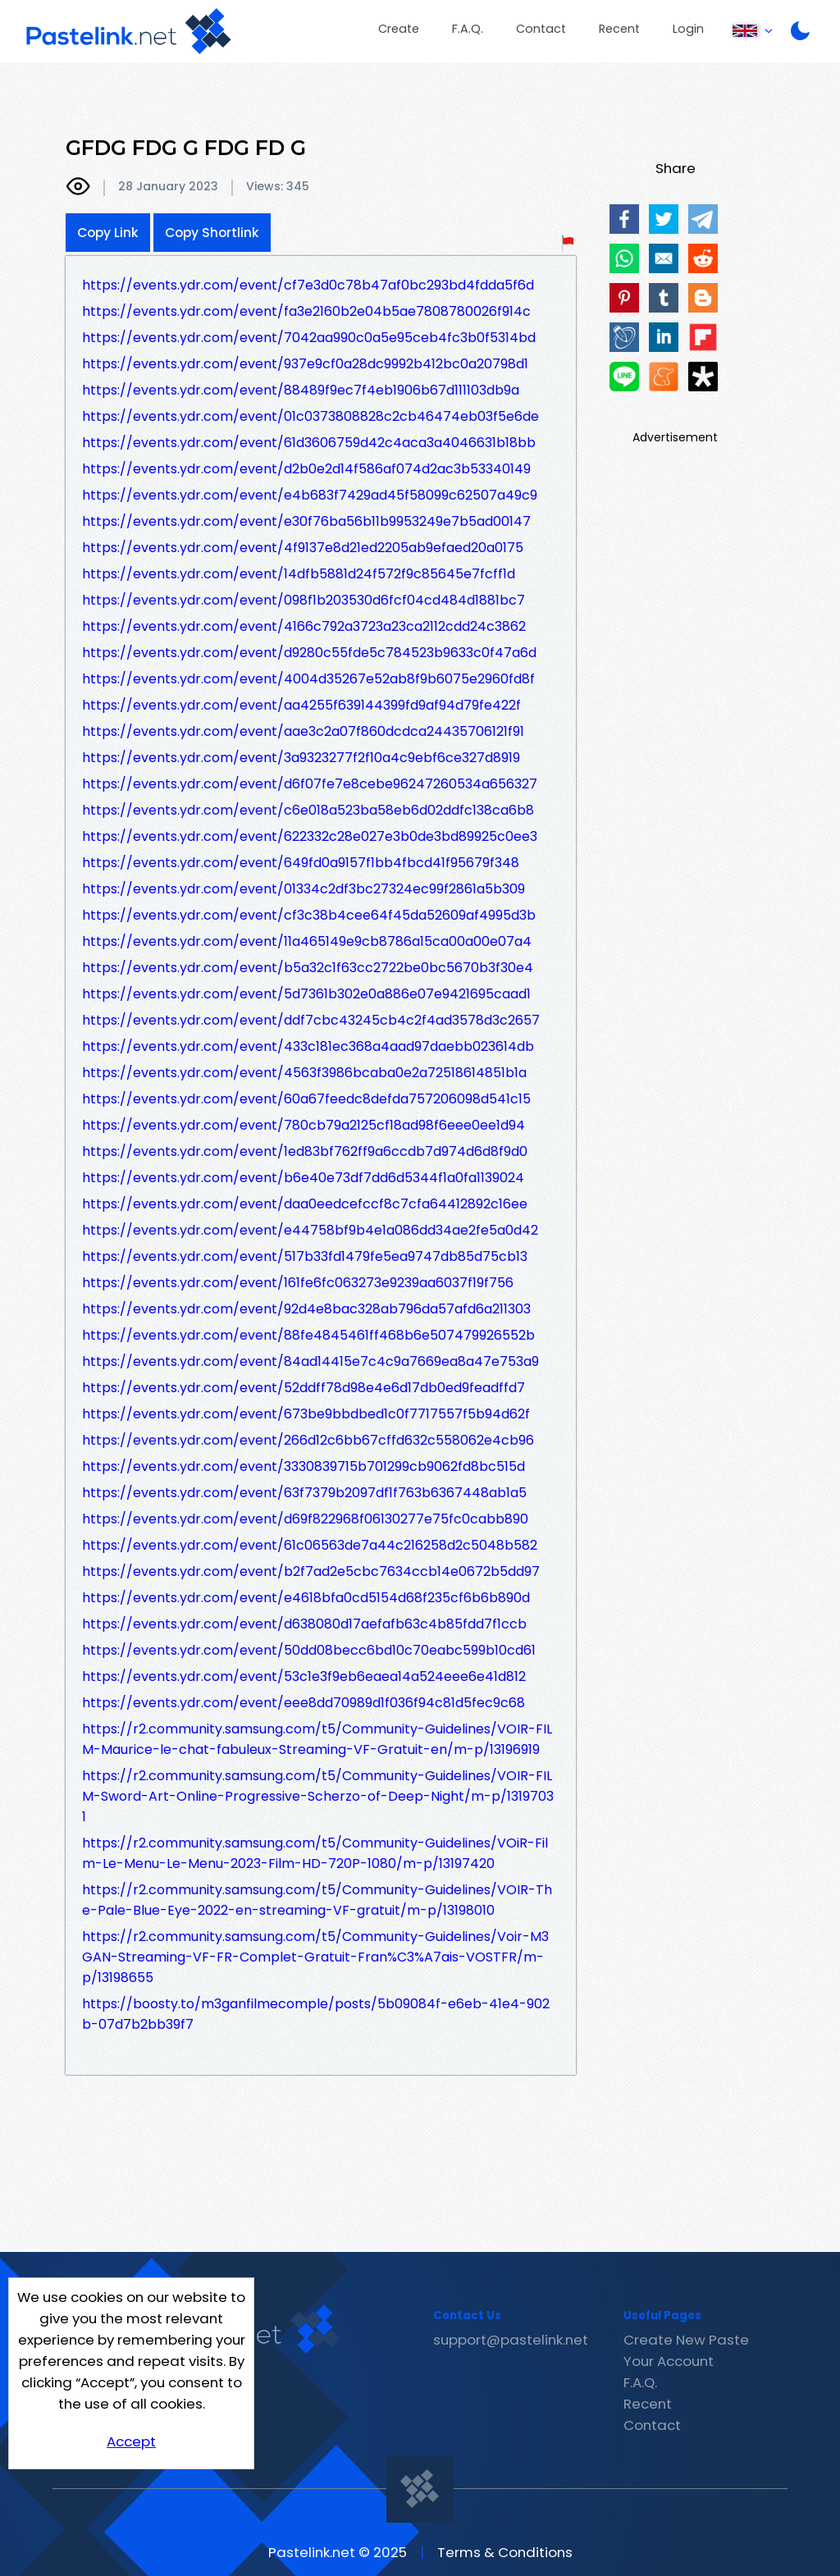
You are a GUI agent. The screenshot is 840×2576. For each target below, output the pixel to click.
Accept (131, 2441)
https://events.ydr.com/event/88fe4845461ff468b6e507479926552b (308, 1335)
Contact (541, 29)
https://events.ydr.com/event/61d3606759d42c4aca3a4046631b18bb (309, 442)
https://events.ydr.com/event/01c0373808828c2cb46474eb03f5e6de (310, 416)
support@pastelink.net (510, 2340)
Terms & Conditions (505, 2552)
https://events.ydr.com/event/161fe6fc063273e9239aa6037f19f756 (298, 1282)
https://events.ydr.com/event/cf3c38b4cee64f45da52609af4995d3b (309, 915)
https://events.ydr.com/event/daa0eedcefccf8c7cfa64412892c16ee (304, 1203)
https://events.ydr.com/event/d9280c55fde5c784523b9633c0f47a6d (309, 652)
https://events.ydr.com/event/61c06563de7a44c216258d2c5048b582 (309, 1545)
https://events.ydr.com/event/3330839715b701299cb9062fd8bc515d (303, 1466)
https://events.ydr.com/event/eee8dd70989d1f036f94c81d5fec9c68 (303, 1702)
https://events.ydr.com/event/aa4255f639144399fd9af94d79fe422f (301, 705)
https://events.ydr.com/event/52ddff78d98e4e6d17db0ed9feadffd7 (303, 1387)
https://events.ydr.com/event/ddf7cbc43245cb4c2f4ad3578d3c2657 (311, 1020)
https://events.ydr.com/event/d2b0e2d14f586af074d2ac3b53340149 (306, 468)
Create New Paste (686, 2340)
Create (398, 29)
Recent (619, 29)
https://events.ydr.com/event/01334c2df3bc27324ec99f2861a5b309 (303, 888)
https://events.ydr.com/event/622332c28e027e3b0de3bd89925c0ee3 (309, 836)
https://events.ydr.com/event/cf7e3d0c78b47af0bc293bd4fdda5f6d (308, 285)
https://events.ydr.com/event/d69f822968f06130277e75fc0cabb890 (305, 1519)
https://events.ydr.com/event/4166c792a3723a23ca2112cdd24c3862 (304, 626)
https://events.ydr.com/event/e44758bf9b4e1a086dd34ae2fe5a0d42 (310, 1230)
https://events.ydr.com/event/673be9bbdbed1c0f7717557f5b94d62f (306, 1413)
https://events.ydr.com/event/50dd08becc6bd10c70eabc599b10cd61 (309, 1650)
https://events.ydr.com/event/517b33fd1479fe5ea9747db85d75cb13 (304, 1256)
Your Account (668, 2361)
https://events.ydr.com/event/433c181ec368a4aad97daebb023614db (308, 1046)
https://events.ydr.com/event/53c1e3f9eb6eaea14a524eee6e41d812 (304, 1676)
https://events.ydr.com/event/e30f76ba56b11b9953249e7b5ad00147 (306, 521)
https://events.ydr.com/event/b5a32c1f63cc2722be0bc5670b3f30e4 (307, 967)
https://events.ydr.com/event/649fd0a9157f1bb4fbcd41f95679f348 (300, 862)
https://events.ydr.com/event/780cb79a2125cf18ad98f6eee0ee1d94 (303, 1125)
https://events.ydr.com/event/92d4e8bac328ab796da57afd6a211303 (306, 1308)
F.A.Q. (467, 29)
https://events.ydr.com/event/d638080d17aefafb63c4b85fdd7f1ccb (304, 1624)
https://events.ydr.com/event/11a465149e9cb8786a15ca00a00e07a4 (307, 941)
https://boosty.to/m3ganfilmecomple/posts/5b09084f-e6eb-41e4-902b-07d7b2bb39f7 (316, 2014)
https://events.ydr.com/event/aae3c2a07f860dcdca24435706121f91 (303, 731)
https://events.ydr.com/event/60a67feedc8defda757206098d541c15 (306, 1098)
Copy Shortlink (212, 232)
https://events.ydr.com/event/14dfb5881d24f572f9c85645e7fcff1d (298, 573)
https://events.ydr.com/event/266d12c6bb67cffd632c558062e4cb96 (308, 1440)
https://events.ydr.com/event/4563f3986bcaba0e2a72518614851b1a (304, 1072)
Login (688, 29)
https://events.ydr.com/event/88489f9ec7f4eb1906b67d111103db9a (300, 390)
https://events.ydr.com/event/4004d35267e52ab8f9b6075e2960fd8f (308, 678)
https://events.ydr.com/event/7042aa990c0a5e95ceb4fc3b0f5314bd (309, 337)
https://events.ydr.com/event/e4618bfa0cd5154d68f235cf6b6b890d (306, 1597)
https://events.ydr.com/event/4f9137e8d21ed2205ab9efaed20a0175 (302, 547)
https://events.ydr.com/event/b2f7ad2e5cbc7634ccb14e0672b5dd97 (311, 1571)
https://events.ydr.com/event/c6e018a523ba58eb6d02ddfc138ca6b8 (308, 810)
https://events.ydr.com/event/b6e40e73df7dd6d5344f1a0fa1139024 (303, 1177)
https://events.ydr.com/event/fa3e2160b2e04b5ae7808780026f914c (306, 311)
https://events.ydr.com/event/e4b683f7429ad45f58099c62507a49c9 (309, 495)
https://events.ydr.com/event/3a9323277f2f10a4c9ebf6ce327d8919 (301, 757)
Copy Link (108, 232)
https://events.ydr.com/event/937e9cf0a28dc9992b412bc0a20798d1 (305, 363)
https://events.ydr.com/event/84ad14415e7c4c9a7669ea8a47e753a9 (310, 1361)
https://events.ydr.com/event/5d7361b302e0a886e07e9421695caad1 (306, 993)
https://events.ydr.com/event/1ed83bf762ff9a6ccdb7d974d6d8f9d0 (304, 1151)
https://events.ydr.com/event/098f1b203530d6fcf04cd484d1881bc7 (303, 600)
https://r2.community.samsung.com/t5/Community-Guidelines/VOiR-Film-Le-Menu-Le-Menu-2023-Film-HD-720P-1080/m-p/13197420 (315, 1853)
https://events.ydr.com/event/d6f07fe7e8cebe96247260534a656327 (309, 783)
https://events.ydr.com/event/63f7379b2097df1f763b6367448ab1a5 (304, 1492)
